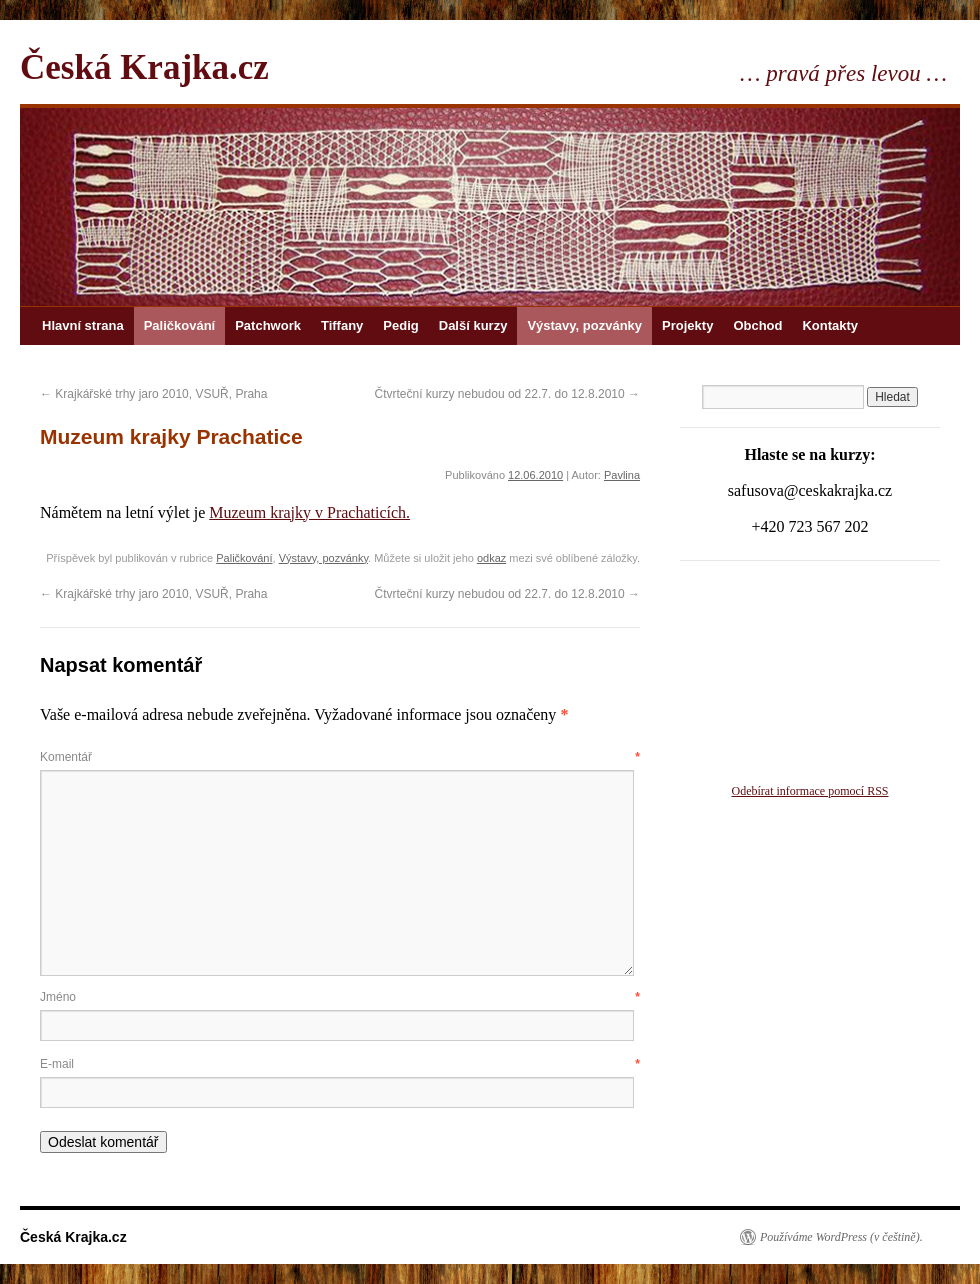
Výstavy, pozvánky (584, 325)
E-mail (340, 1064)
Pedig (400, 325)
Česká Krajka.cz (144, 67)
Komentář (340, 757)
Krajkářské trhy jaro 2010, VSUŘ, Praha (153, 394)
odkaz (491, 558)
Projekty (687, 325)
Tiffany (342, 325)
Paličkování (180, 325)
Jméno (340, 997)
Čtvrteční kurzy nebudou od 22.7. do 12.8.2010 (507, 394)
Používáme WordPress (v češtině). (841, 1237)
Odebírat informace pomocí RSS (810, 791)
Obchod (757, 325)
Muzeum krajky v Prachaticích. (309, 512)
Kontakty (830, 325)
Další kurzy (473, 325)
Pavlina (622, 475)
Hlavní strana (83, 325)
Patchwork (268, 325)
